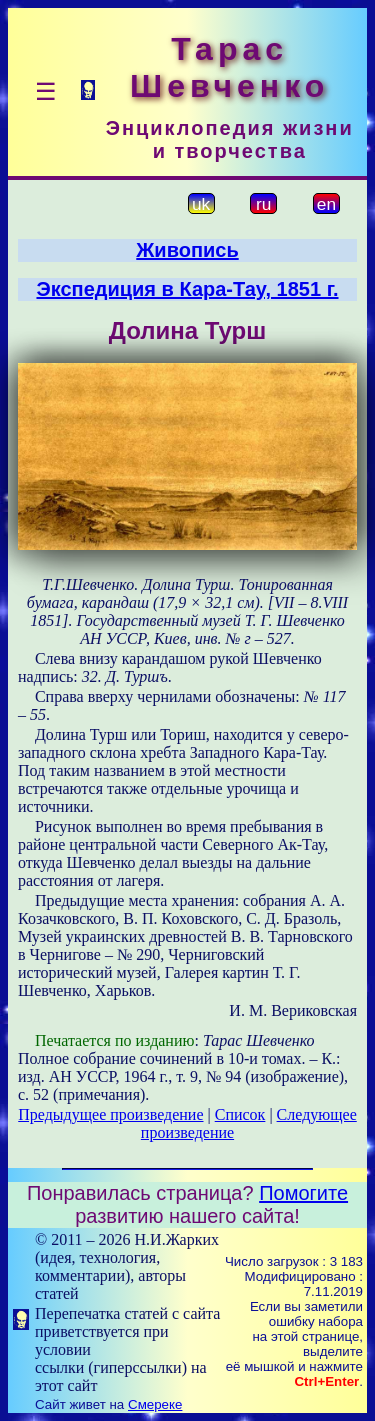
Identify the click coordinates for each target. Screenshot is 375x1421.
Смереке (155, 1404)
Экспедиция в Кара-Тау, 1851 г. (187, 289)
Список (240, 1114)
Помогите (303, 1193)
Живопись (187, 250)
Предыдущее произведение (110, 1114)
